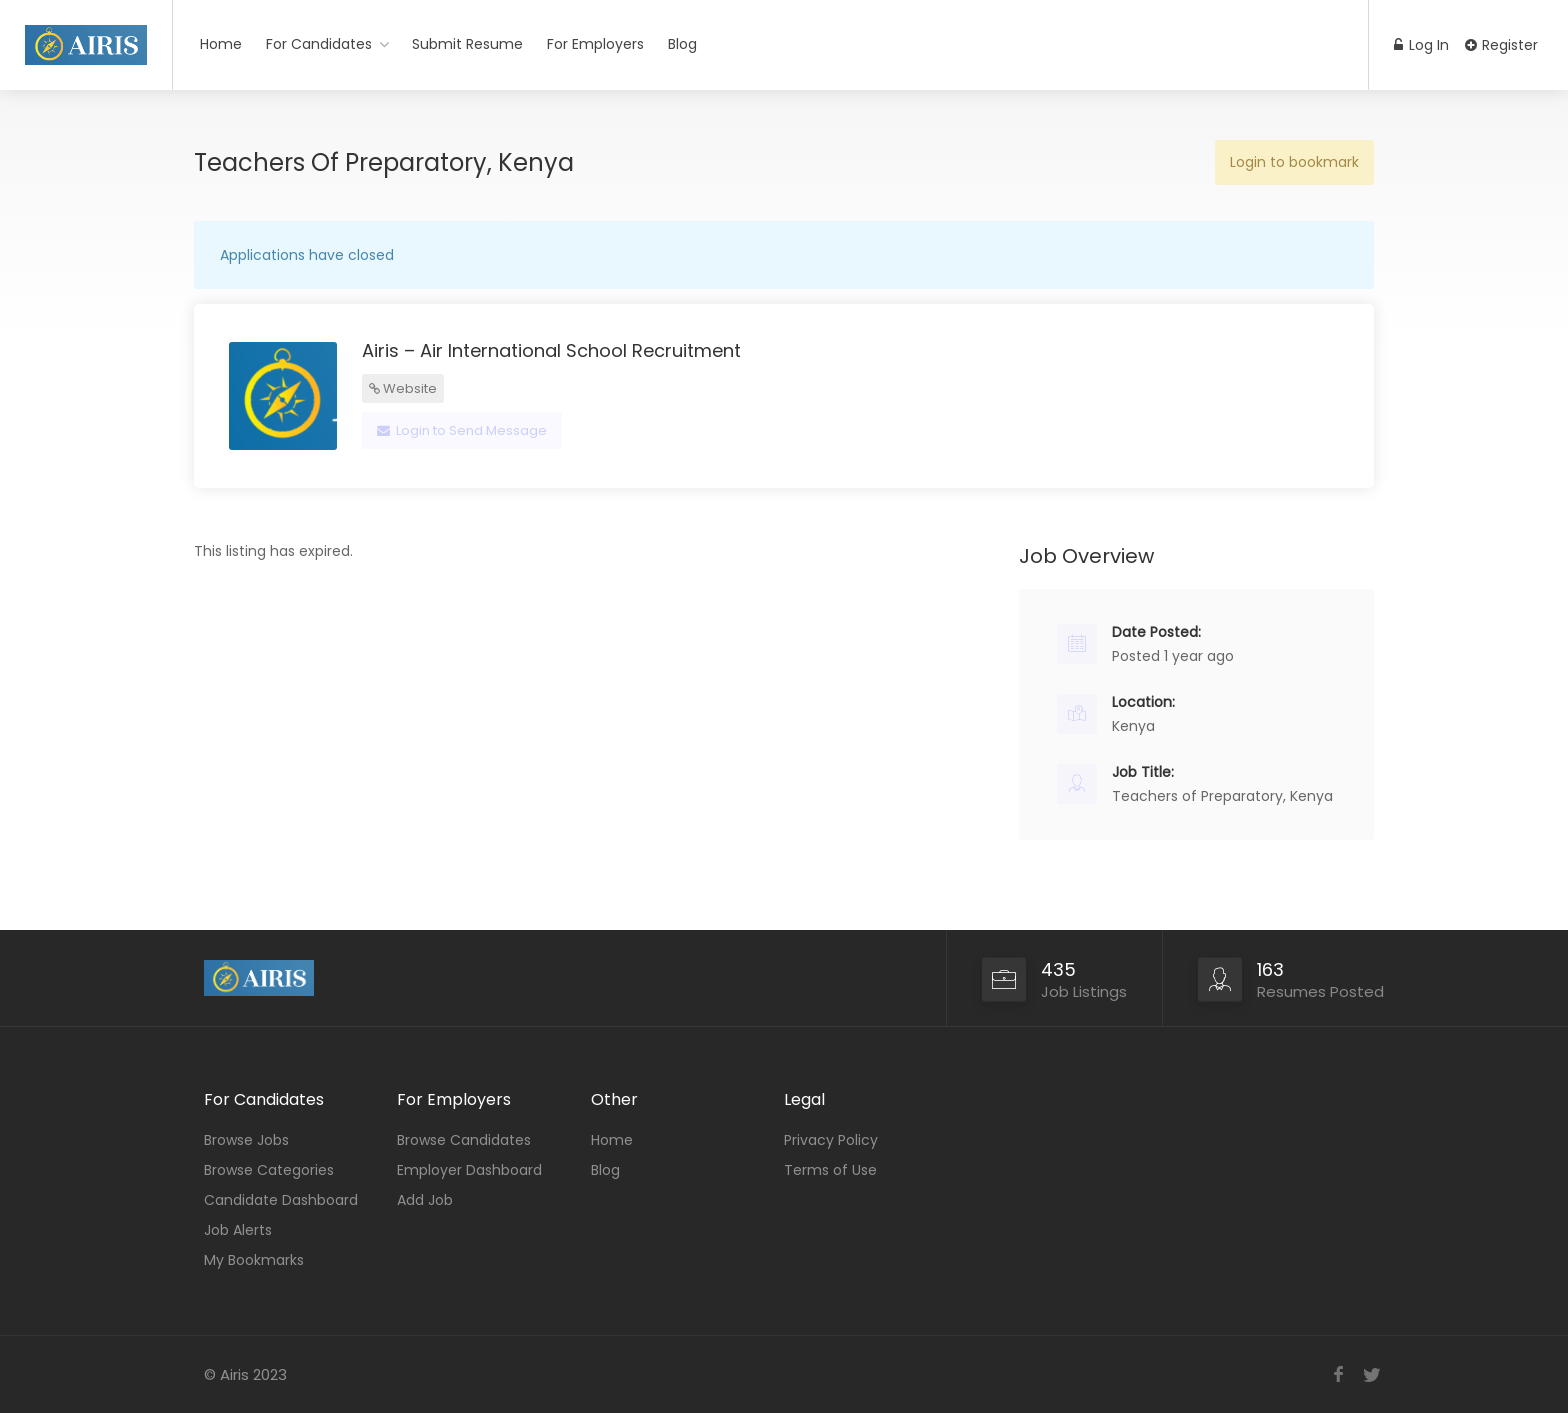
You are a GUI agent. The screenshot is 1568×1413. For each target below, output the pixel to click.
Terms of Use (830, 1170)
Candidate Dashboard (281, 1200)
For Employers (595, 44)
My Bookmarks (254, 1260)
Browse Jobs (246, 1140)
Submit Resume (467, 44)
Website (403, 388)
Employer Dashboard (469, 1170)
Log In (1421, 45)
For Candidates (319, 44)
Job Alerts (238, 1230)
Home (221, 44)
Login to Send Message (462, 430)
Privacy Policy (831, 1140)
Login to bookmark (1294, 162)
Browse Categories (269, 1170)
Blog (682, 44)
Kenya (1133, 726)
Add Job (425, 1200)
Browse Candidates (464, 1140)
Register (1501, 45)
